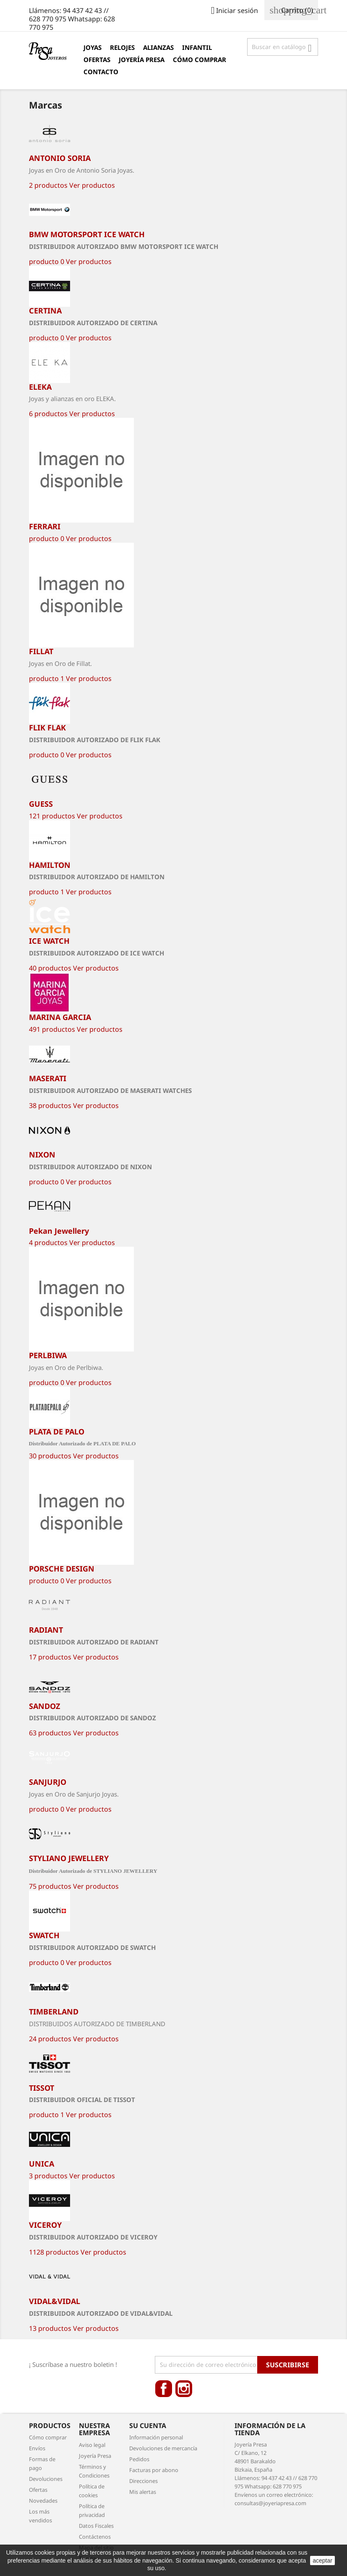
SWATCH (44, 1935)
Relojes (122, 47)
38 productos (50, 1105)
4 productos (48, 1242)
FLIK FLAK (47, 727)
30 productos (50, 1455)
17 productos (50, 1657)
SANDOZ (44, 1706)
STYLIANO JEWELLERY (69, 1858)
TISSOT (41, 2088)
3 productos (48, 2175)
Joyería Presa (141, 59)
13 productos (50, 2328)
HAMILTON (49, 865)
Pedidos (139, 2459)
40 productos (50, 968)
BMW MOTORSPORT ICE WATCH (87, 234)
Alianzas (158, 47)
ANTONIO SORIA (60, 158)
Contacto (100, 71)
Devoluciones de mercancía (163, 2448)
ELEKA (40, 387)
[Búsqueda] (282, 47)
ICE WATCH (49, 941)
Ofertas (96, 59)
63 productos (50, 1732)
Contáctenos (95, 2536)
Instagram (183, 2388)
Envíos (37, 2448)
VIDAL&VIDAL (54, 2301)
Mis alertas (142, 2492)
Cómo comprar (199, 59)
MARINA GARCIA (60, 1017)
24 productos (50, 2038)
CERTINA (45, 310)
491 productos (52, 1029)
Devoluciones (46, 2479)
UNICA (41, 2164)
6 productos (48, 413)
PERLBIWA (48, 1355)
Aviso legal (92, 2445)
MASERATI (47, 1078)
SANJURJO (47, 1782)
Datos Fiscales (96, 2525)
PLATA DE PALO (56, 1432)
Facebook (163, 2388)
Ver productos (92, 185)
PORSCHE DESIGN (61, 1569)
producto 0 (46, 261)
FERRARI (44, 526)
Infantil (197, 47)
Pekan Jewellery (59, 1231)
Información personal (156, 2437)
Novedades (43, 2500)
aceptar (322, 2560)
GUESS (41, 804)
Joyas (92, 47)
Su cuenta (147, 2425)
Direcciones (143, 2481)
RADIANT (46, 1630)
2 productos (48, 185)
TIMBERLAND (53, 2011)
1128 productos (54, 2252)
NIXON (42, 1154)
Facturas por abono (153, 2470)
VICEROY (45, 2225)
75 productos (50, 1886)
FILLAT (41, 651)
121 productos (52, 816)
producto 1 (46, 678)
